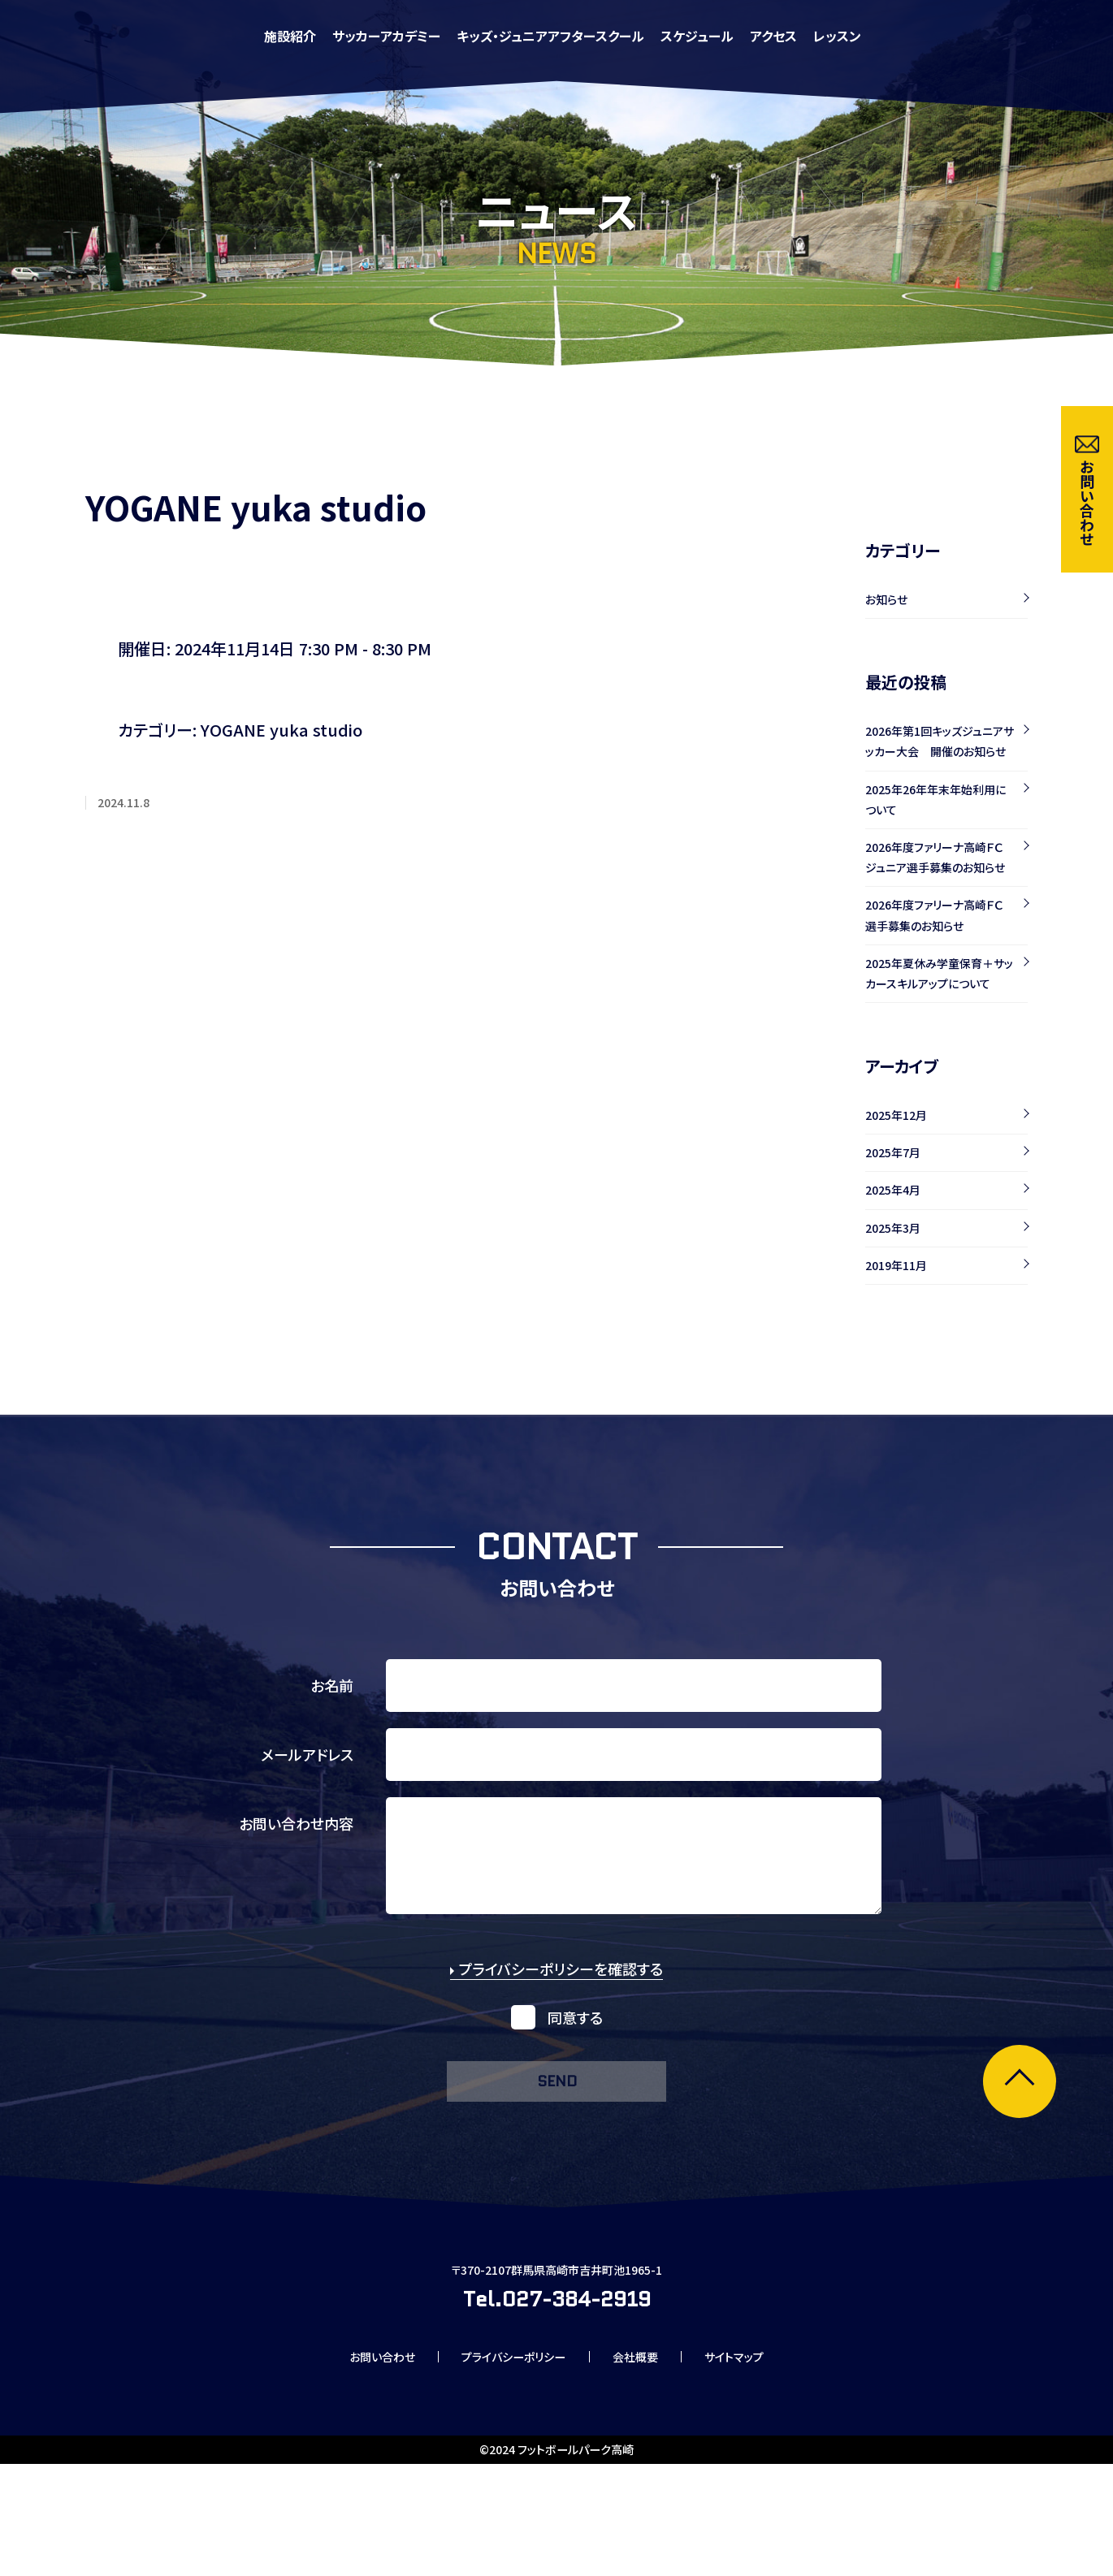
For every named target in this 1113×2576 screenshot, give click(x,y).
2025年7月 (892, 1152)
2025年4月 (892, 1190)
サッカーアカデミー (608, 35)
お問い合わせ (358, 2465)
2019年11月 (896, 1265)
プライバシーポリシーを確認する (556, 1988)
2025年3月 (892, 1228)
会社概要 (647, 2465)
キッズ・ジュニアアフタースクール (772, 35)
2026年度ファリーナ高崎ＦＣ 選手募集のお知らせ (940, 915)
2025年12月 (896, 1115)
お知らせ (886, 599)
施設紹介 (512, 35)
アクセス (995, 35)
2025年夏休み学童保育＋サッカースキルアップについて (939, 973)
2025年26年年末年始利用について (935, 799)
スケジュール (918, 35)
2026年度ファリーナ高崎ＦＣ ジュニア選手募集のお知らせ (940, 857)
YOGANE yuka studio (281, 729)
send (556, 2105)
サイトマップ (760, 2465)
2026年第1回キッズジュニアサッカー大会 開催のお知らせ (939, 741)
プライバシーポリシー (508, 2465)
